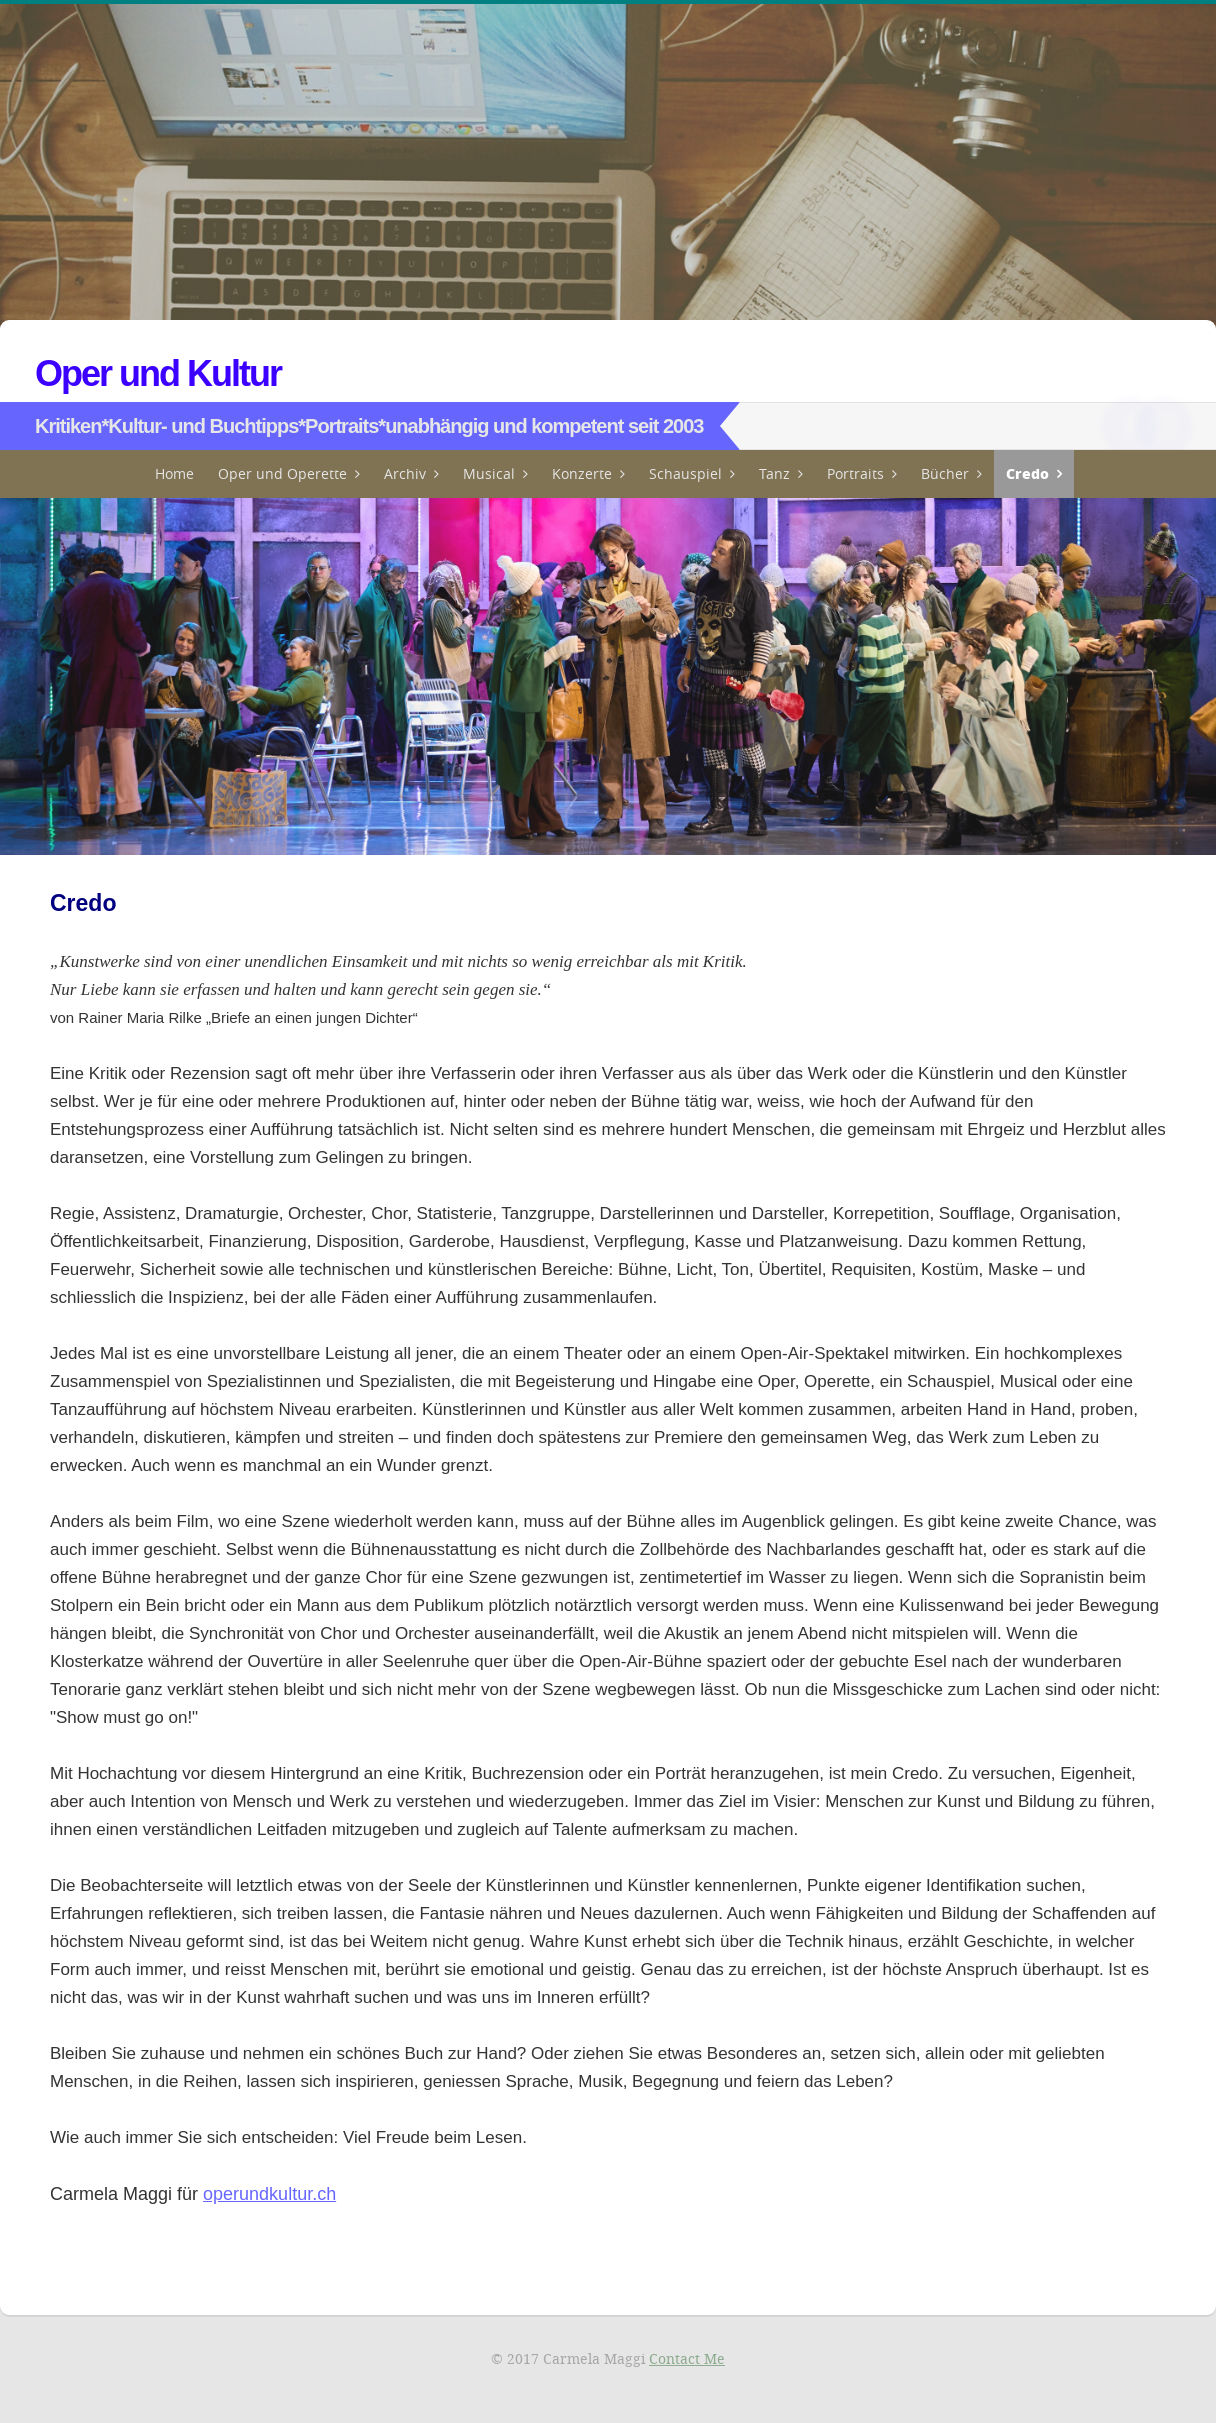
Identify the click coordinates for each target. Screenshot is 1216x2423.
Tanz (774, 473)
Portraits (855, 473)
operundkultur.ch (269, 2194)
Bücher (945, 473)
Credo (1027, 473)
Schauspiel (685, 473)
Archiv (405, 473)
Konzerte (582, 473)
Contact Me (687, 2358)
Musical (489, 473)
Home (174, 473)
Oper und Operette (282, 473)
